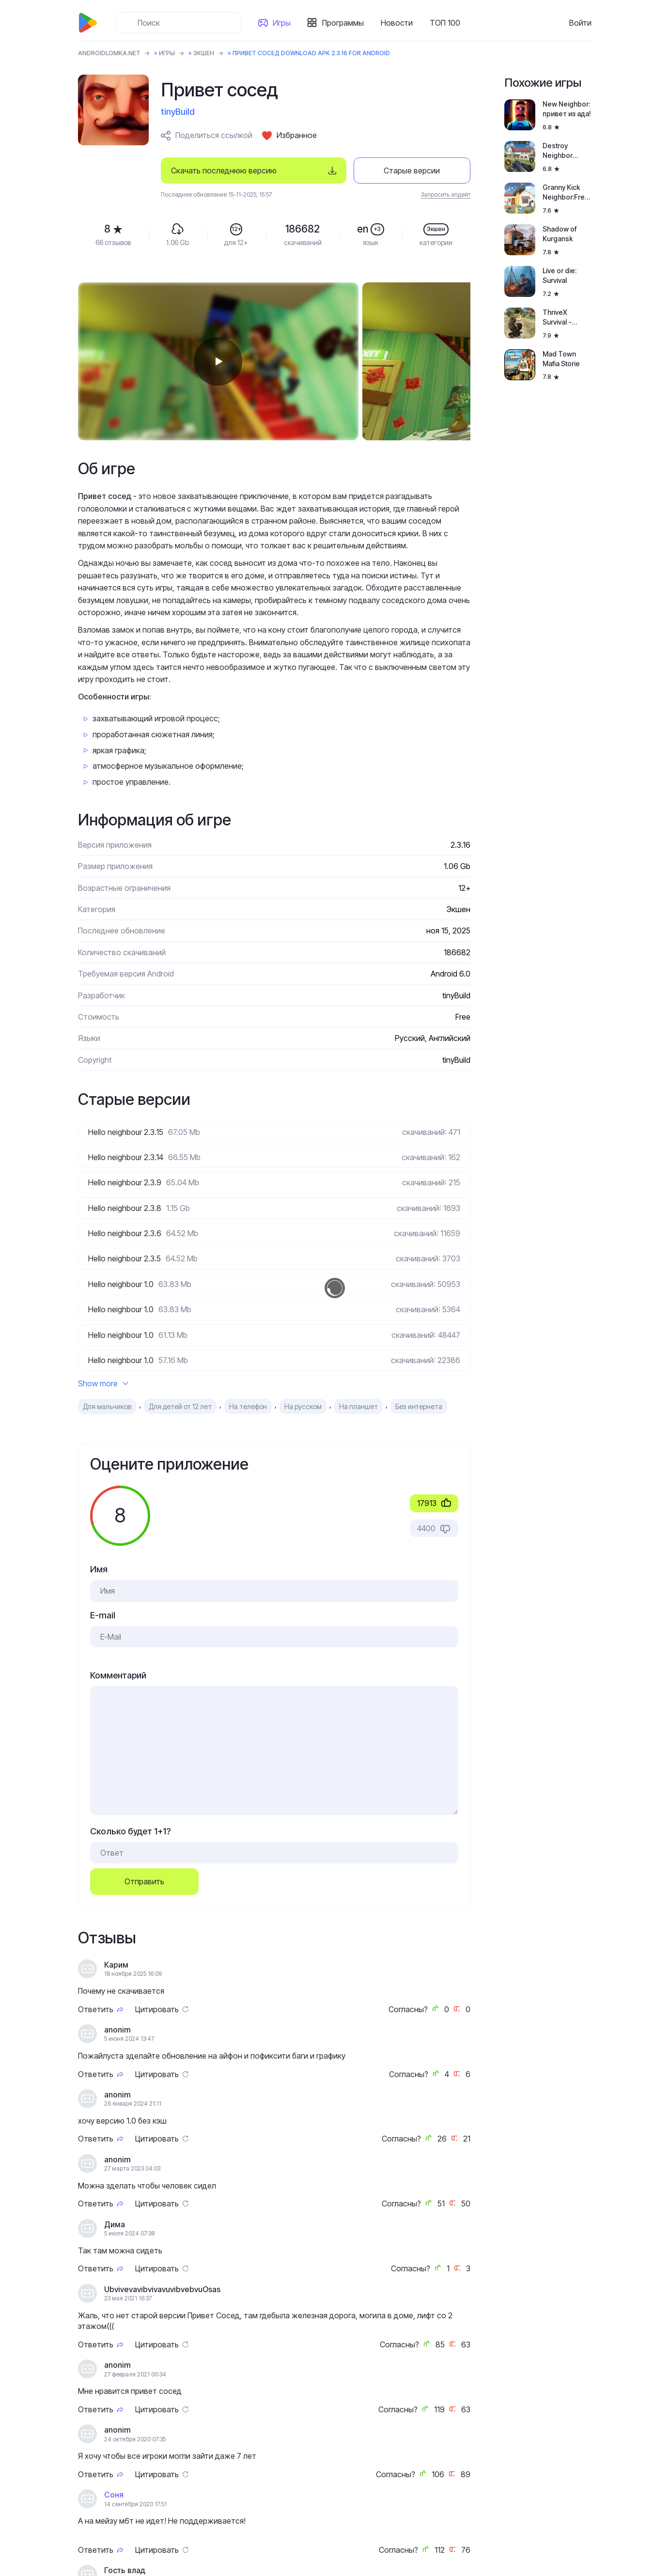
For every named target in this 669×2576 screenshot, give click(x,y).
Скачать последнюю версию (224, 170)
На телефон (248, 1406)
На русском (303, 1406)
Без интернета (418, 1406)
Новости (397, 23)
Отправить (144, 1881)
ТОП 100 (445, 23)
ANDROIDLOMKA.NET (109, 53)
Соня (114, 2494)
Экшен (203, 53)
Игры (282, 23)
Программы (343, 23)
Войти (580, 23)
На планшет (358, 1406)
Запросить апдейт (445, 194)
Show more (103, 1383)
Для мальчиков (107, 1406)
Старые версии (412, 170)
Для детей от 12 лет (180, 1406)
